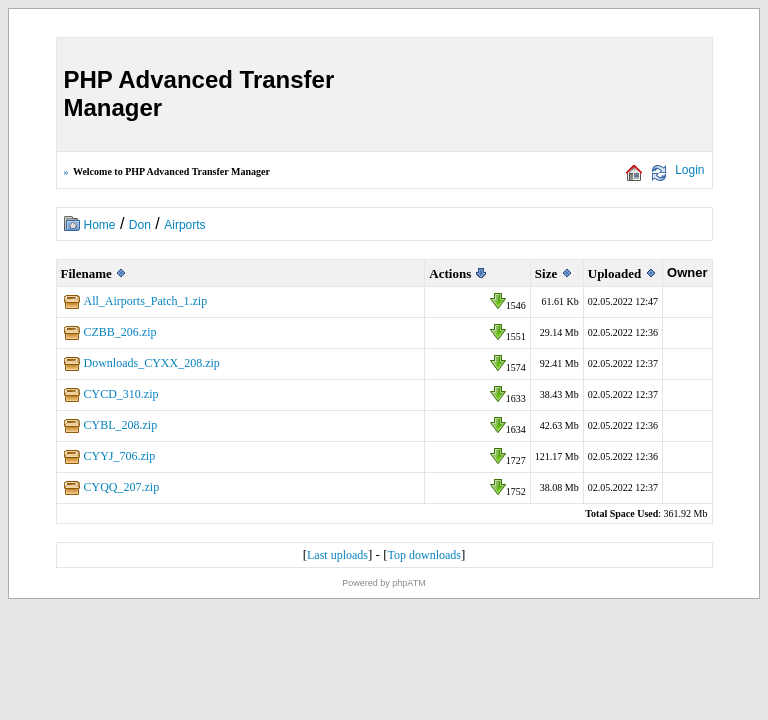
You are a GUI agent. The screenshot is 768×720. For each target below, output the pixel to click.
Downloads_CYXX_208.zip (152, 363)
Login (689, 170)
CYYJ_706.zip (120, 456)
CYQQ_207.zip (122, 487)
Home (100, 225)
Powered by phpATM (383, 583)
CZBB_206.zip (120, 332)
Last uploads (337, 555)
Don (140, 225)
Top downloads (425, 555)
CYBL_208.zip (121, 425)
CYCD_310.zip (121, 394)
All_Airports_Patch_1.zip (146, 301)
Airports (184, 225)
